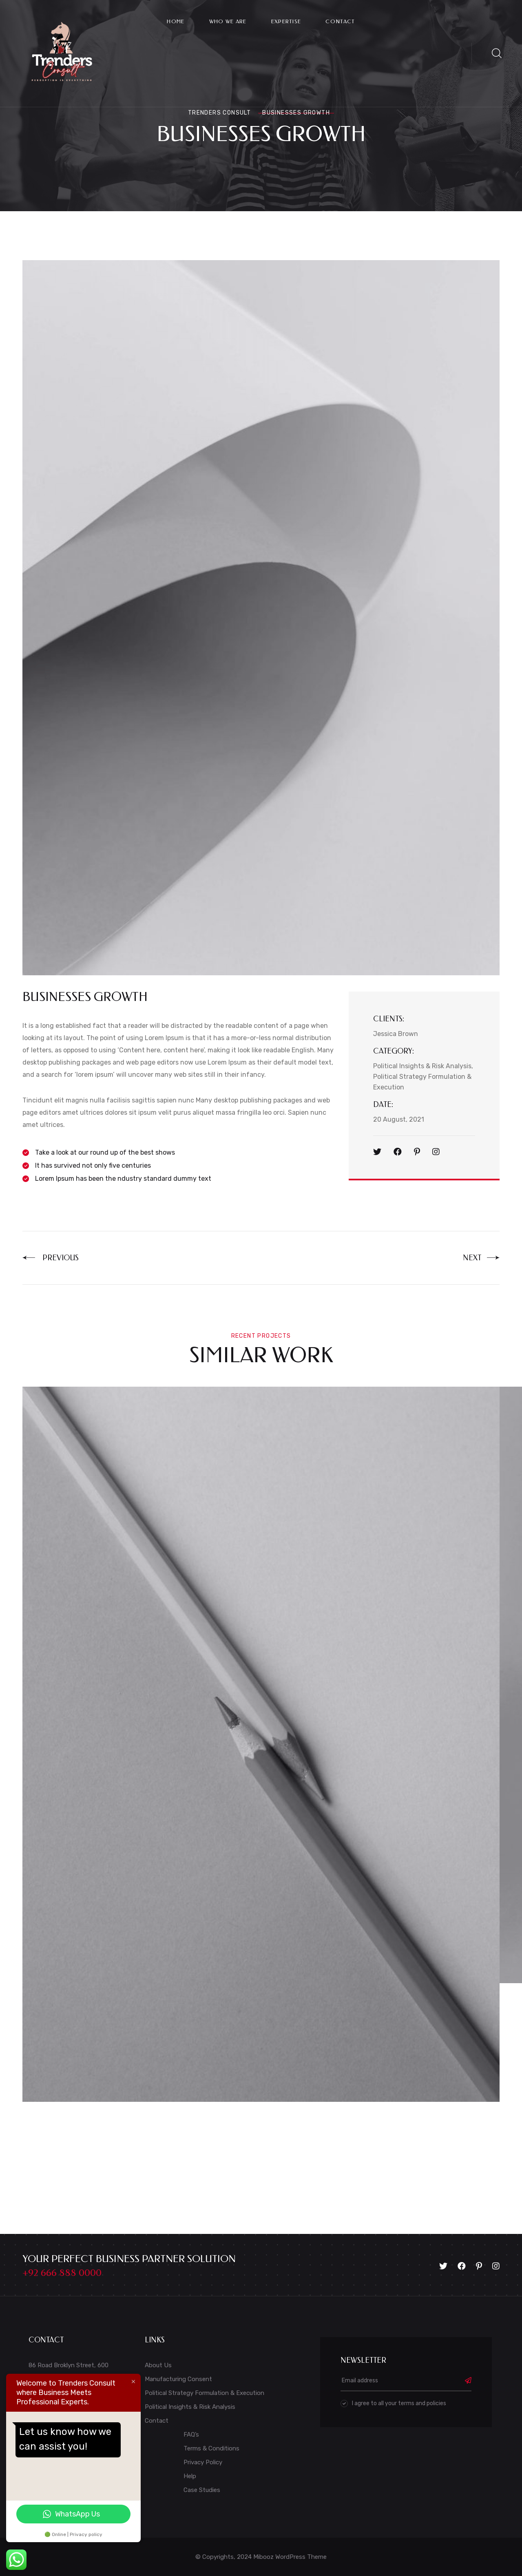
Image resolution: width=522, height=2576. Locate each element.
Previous (50, 1257)
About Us (158, 2365)
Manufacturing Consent (178, 2379)
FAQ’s (191, 2434)
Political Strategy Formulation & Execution (204, 2393)
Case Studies (202, 2490)
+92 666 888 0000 (62, 2272)
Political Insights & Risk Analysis (190, 2406)
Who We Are (228, 21)
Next (481, 1257)
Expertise (286, 21)
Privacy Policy (203, 2462)
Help (190, 2476)
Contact (340, 21)
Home (175, 21)
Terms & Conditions (211, 2448)
